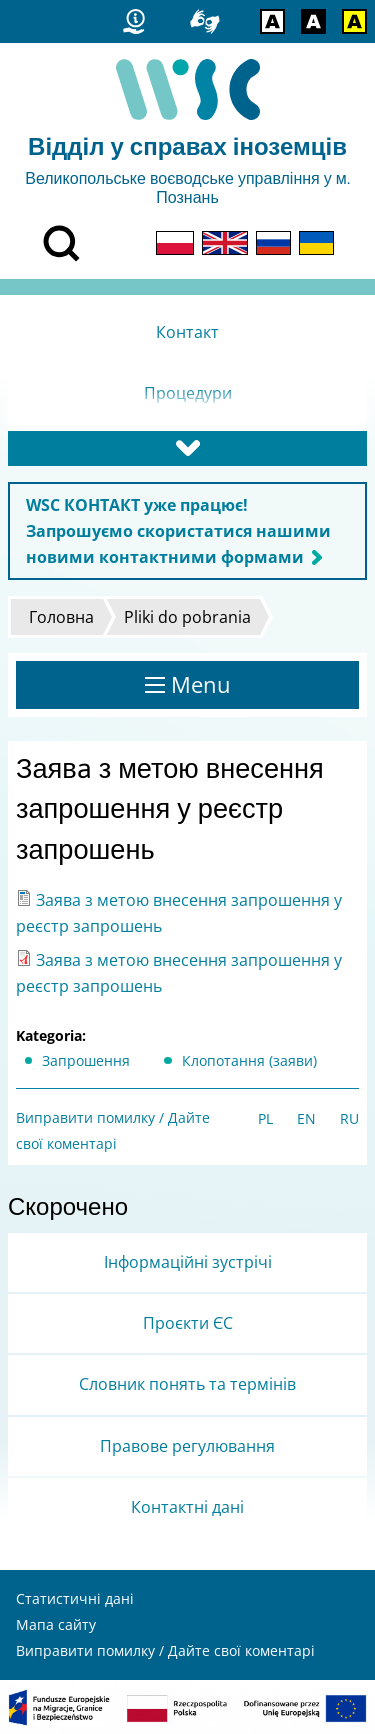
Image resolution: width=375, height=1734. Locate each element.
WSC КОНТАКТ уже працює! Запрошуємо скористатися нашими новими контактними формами (178, 531)
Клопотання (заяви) (249, 1060)
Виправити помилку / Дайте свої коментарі (165, 1650)
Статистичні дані (75, 1598)
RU (349, 1118)
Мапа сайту (56, 1624)
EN (306, 1118)
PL (265, 1118)
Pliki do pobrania (187, 617)
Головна (61, 617)
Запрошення (86, 1060)
